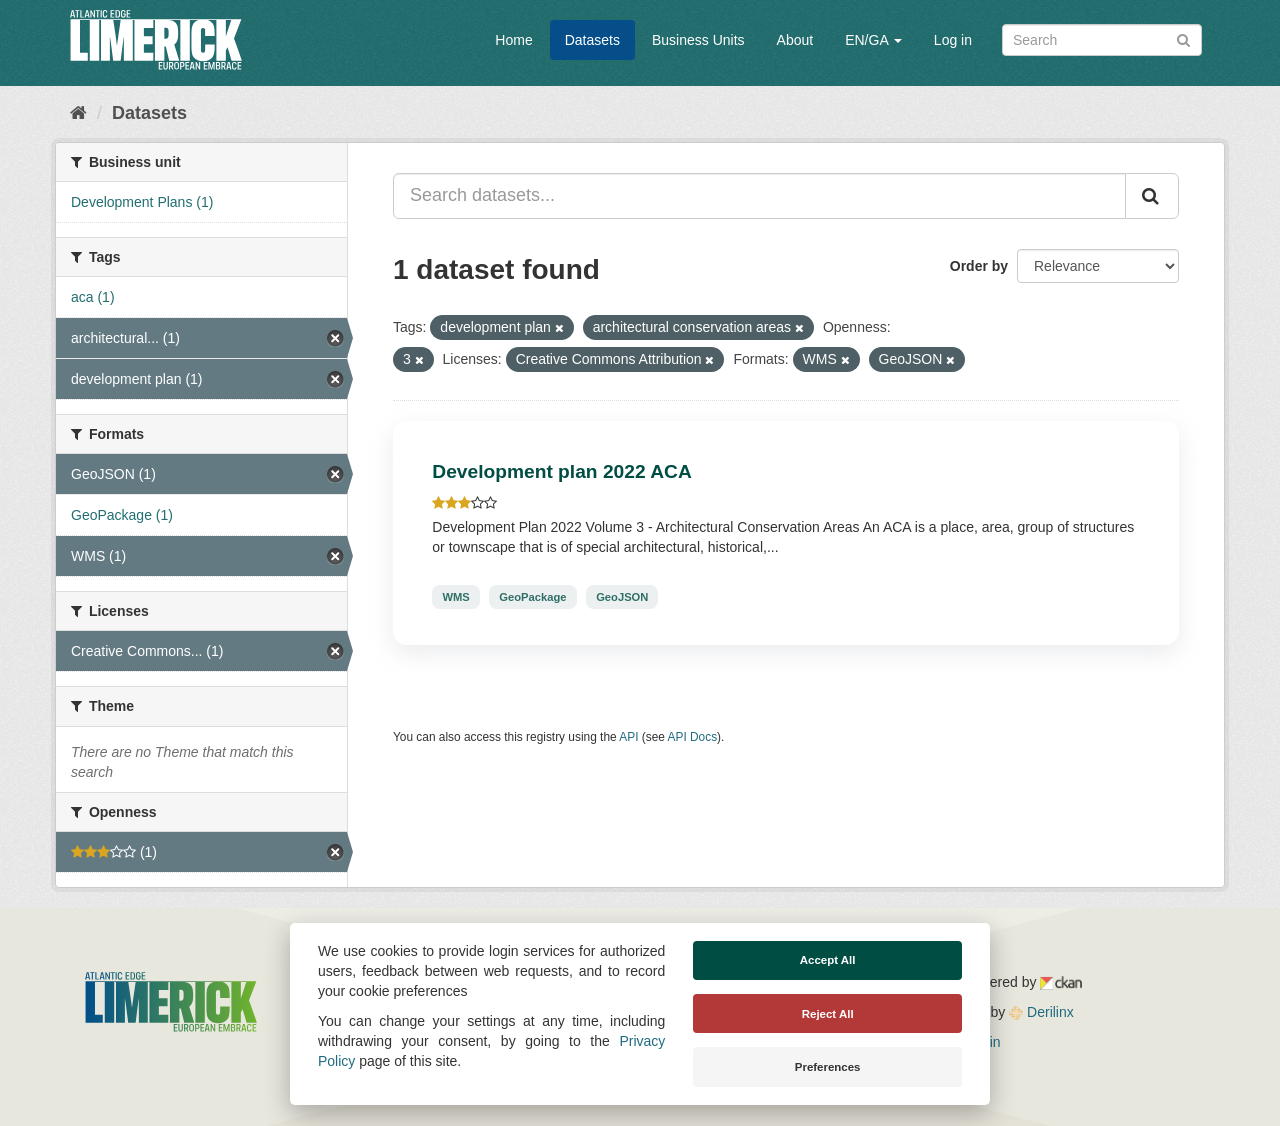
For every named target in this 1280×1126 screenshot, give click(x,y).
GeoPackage (532, 597)
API (628, 737)
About (795, 40)
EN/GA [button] (873, 40)
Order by (979, 266)
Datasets (592, 40)
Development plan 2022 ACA (561, 471)
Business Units (698, 40)
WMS (455, 597)
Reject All (828, 1014)
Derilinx (1041, 1012)
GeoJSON (622, 597)
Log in (953, 40)
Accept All (828, 960)
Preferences (828, 1067)
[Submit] (1183, 38)
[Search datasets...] (759, 196)
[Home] (78, 113)
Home (513, 40)
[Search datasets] (1102, 40)
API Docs (693, 737)
